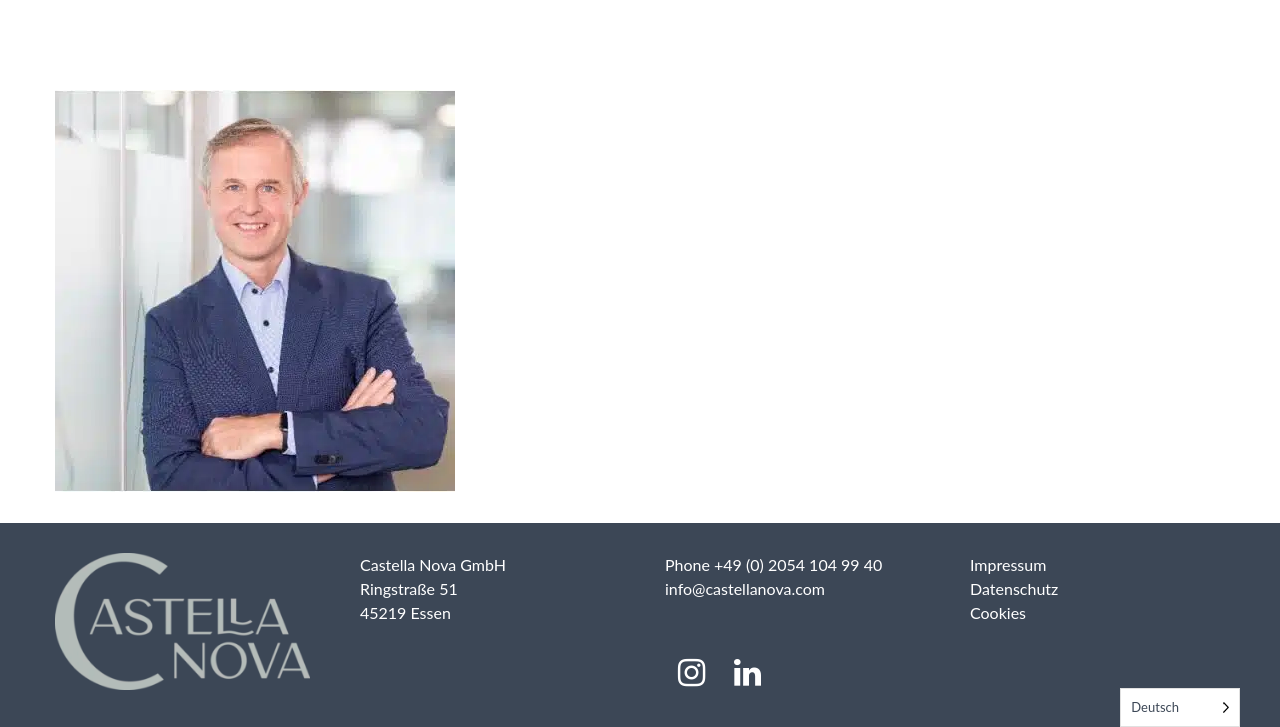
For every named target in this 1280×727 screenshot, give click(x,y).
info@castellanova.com (745, 588)
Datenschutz (1014, 588)
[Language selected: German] (1180, 707)
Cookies (998, 612)
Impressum (1008, 564)
